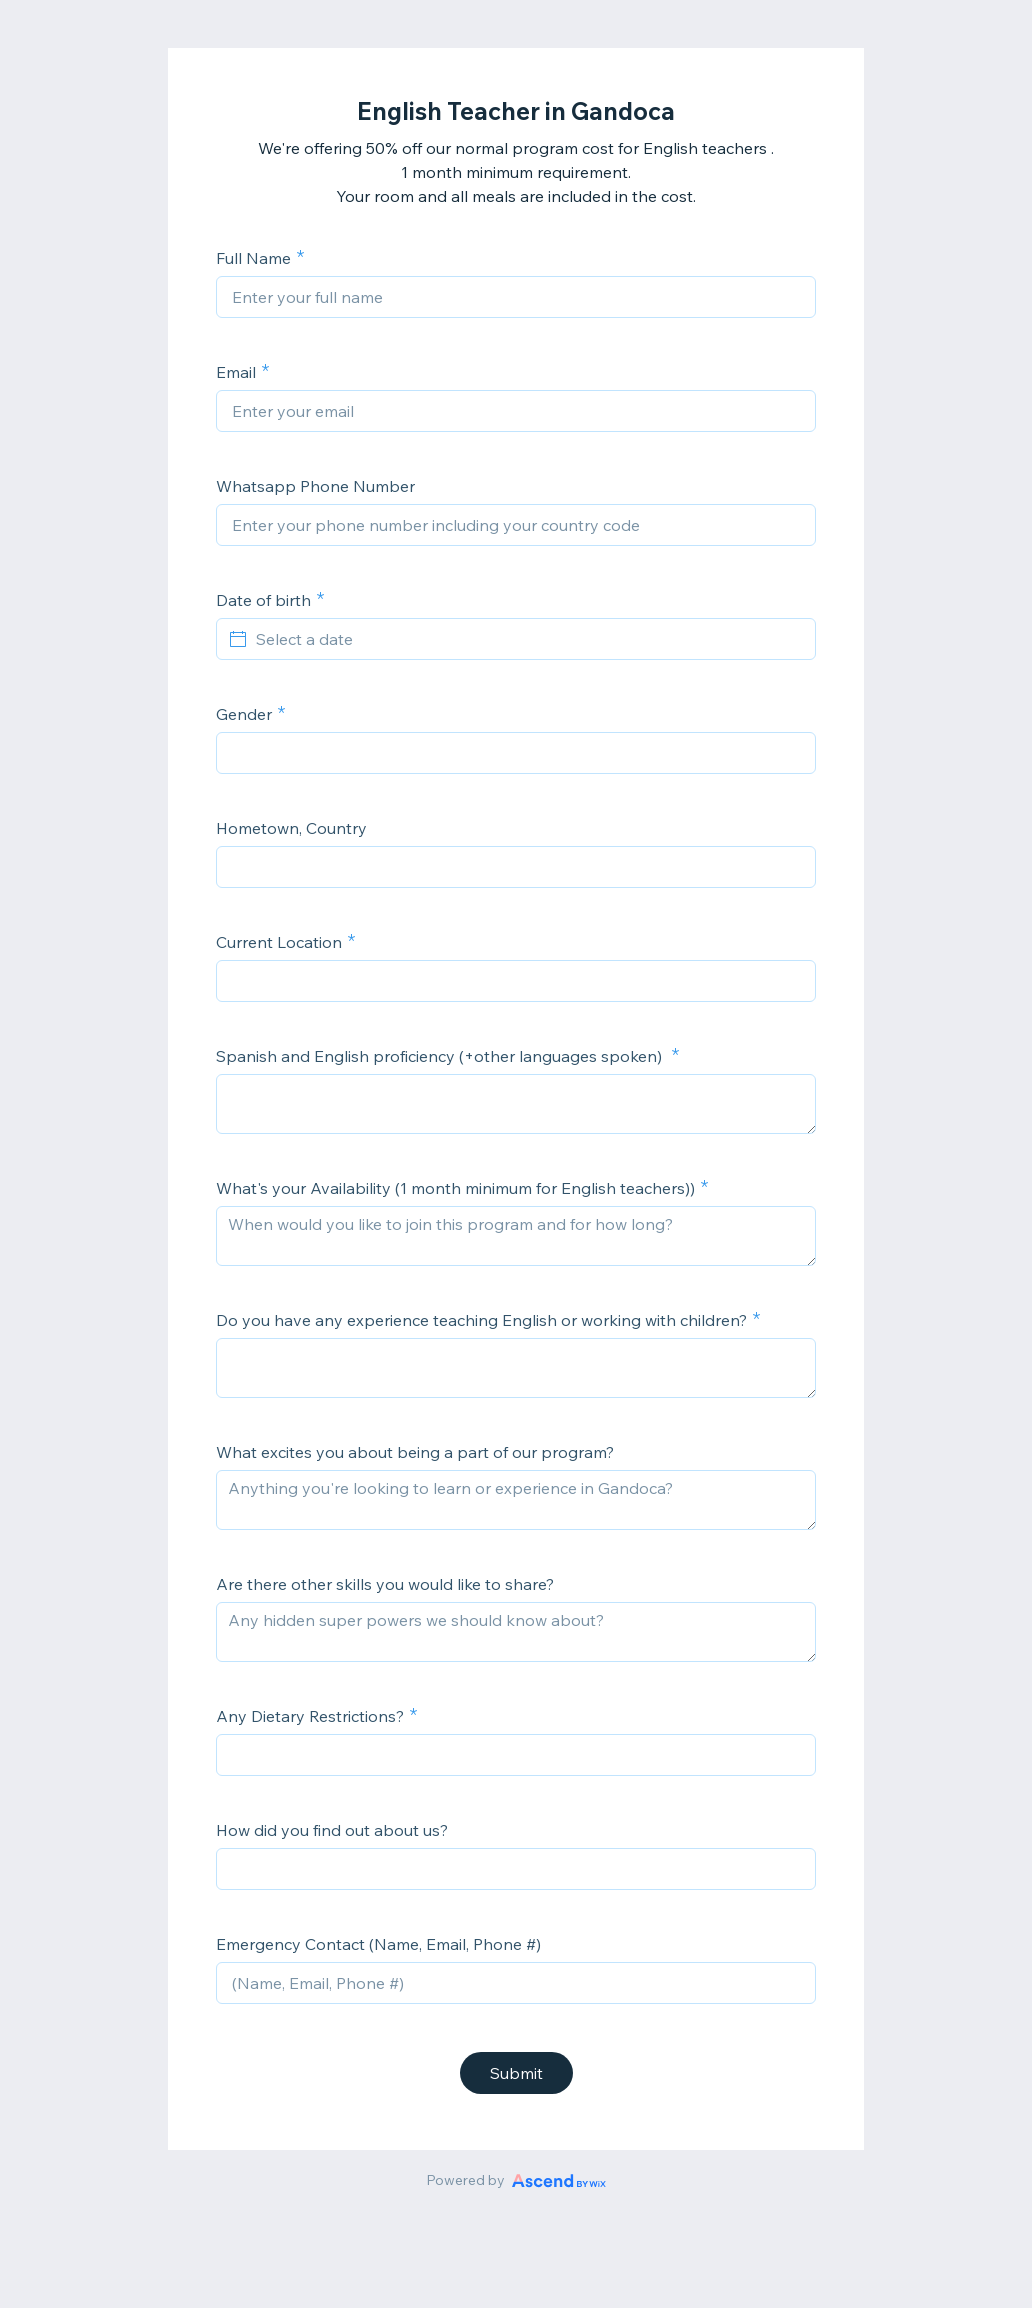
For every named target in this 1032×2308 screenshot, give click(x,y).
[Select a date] (528, 639)
